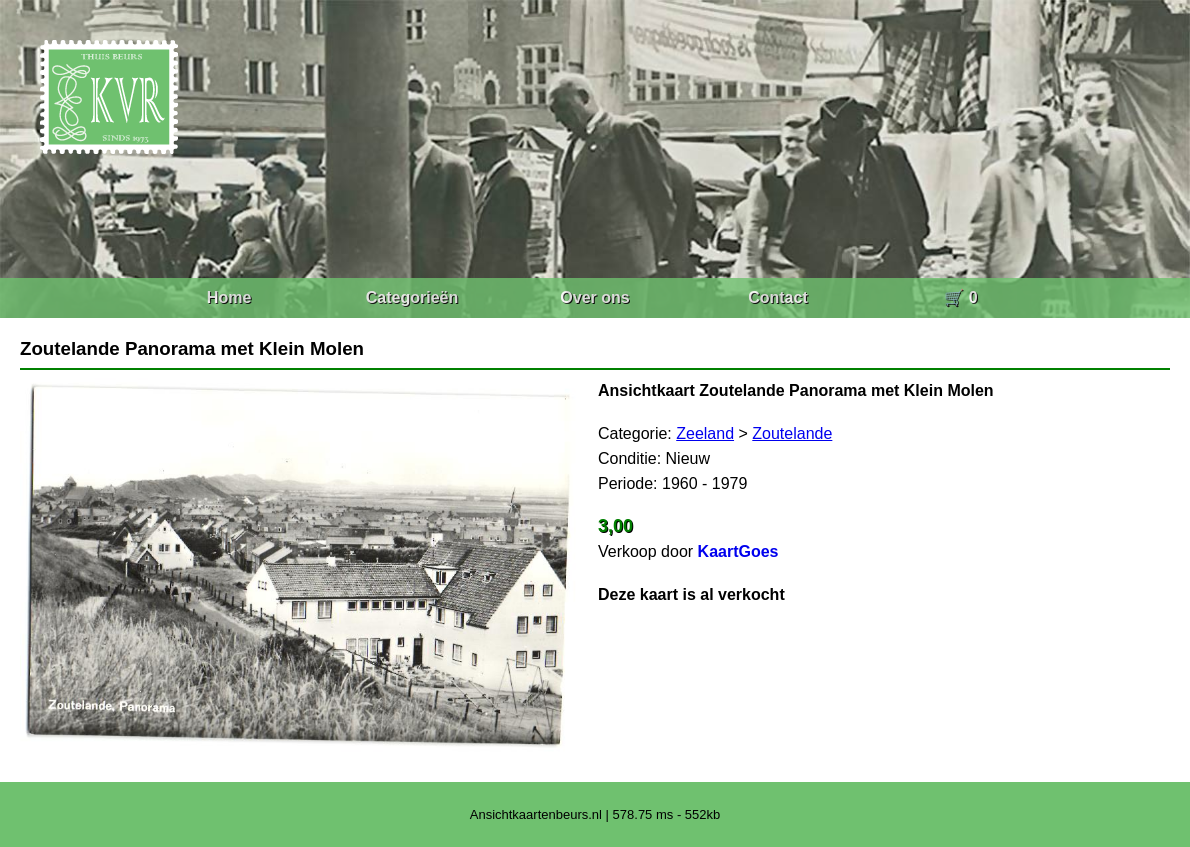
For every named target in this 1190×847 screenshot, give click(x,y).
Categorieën (412, 297)
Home (229, 297)
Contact (778, 297)
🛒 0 (960, 297)
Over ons (594, 297)
